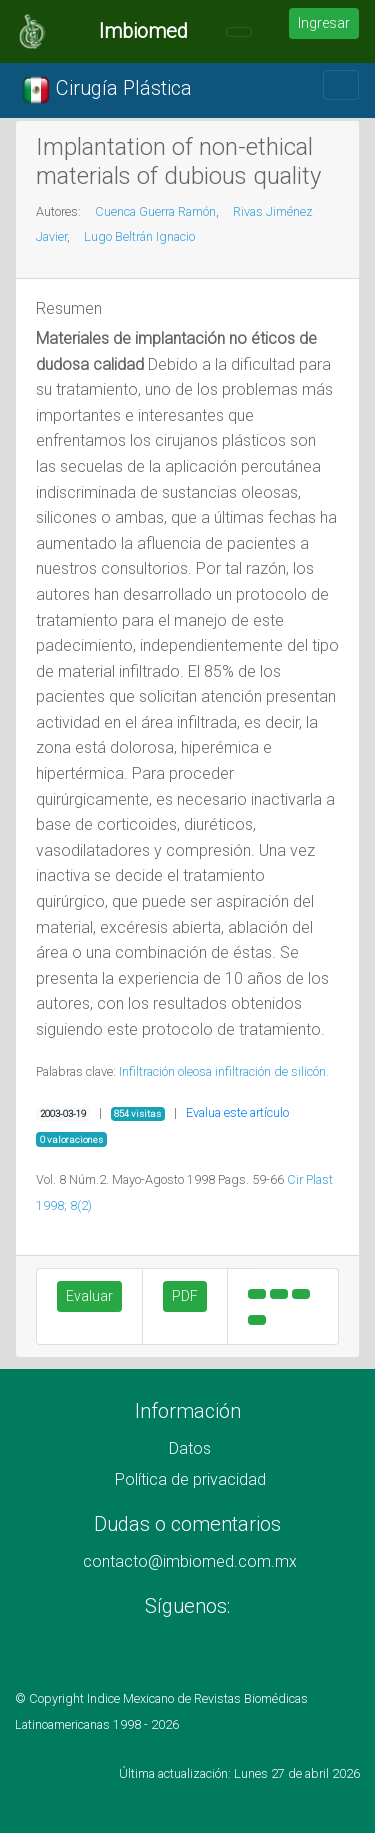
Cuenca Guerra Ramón (155, 211)
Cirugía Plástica (106, 90)
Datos (190, 1448)
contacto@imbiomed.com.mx (190, 1561)
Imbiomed (143, 31)
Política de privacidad (190, 1479)
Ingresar (324, 23)
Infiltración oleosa (165, 1071)
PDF (185, 1296)
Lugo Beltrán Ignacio (139, 236)
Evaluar (89, 1296)
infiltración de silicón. (272, 1071)
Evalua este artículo (237, 1112)
